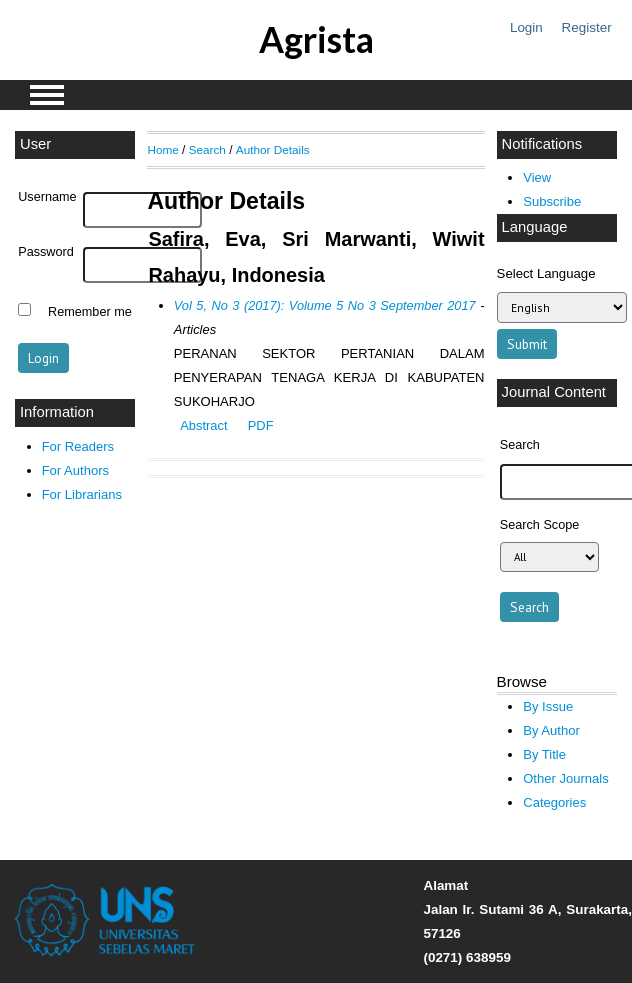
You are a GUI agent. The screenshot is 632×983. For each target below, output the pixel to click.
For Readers (78, 446)
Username (47, 197)
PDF (261, 425)
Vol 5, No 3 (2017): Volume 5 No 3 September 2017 (325, 305)
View (537, 177)
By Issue (548, 706)
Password (46, 252)
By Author (551, 730)
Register (587, 27)
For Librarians (82, 494)
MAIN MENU (47, 95)
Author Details (273, 149)
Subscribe (552, 201)
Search (207, 149)
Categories (554, 802)
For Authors (75, 470)
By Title (544, 754)
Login (526, 27)
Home (162, 149)
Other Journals (565, 778)
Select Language (546, 273)
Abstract (203, 425)
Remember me (90, 312)
